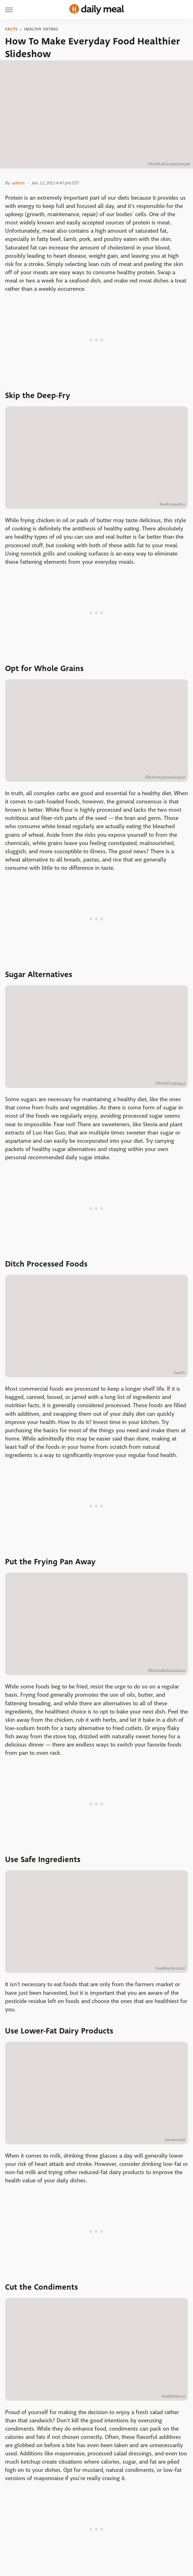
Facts (11, 29)
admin (17, 183)
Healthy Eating (41, 29)
